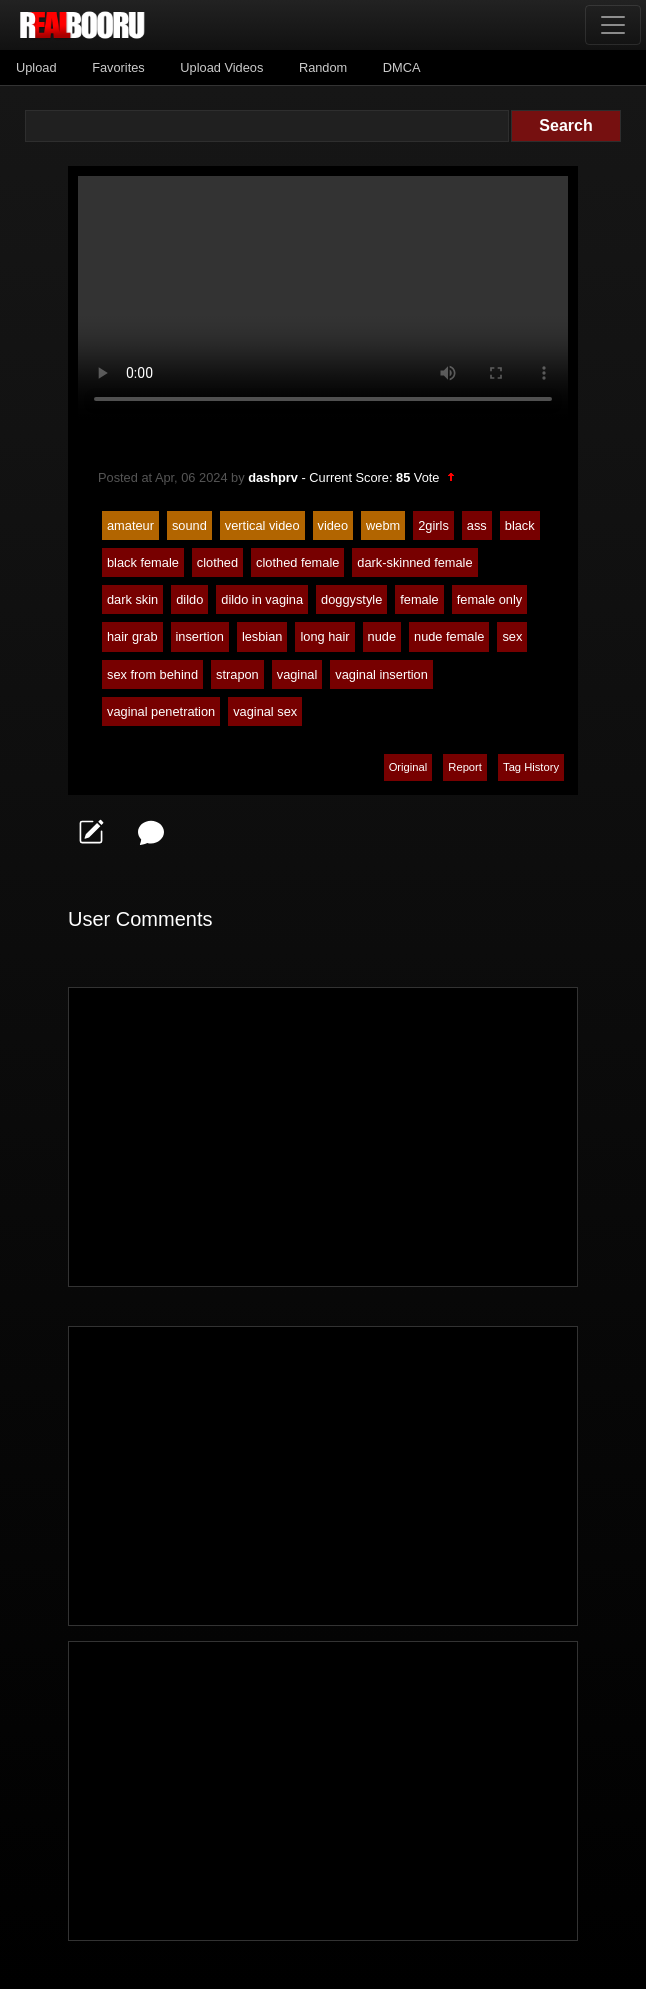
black (520, 525)
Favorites (118, 67)
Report (465, 767)
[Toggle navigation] (613, 25)
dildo (189, 599)
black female (143, 562)
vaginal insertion (381, 674)
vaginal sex (265, 711)
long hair (324, 636)
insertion (200, 636)
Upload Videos (221, 67)
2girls (433, 525)
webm (383, 525)
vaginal (297, 674)
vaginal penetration (161, 711)
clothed (217, 562)
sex (512, 636)
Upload (36, 67)
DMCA (402, 67)
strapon (237, 674)
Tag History (531, 767)
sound (189, 525)
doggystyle (351, 599)
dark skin (132, 599)
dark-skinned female (414, 562)
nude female (449, 636)
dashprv (273, 477)
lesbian (262, 636)
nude (382, 636)
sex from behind (152, 674)
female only (489, 599)
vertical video (262, 525)
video (333, 525)
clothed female (297, 562)
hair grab (132, 636)
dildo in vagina (262, 599)
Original (408, 767)
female (419, 599)
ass (477, 525)
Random (323, 67)
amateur (130, 525)
